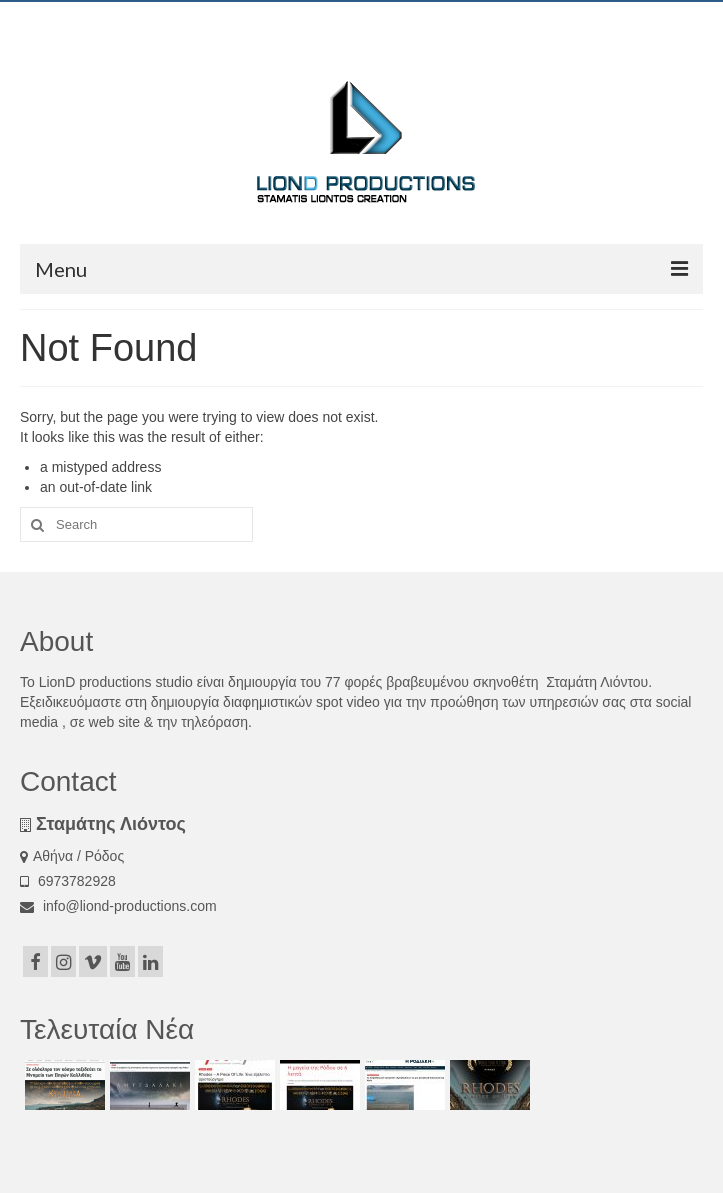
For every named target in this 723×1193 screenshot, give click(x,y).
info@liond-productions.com (118, 906)
